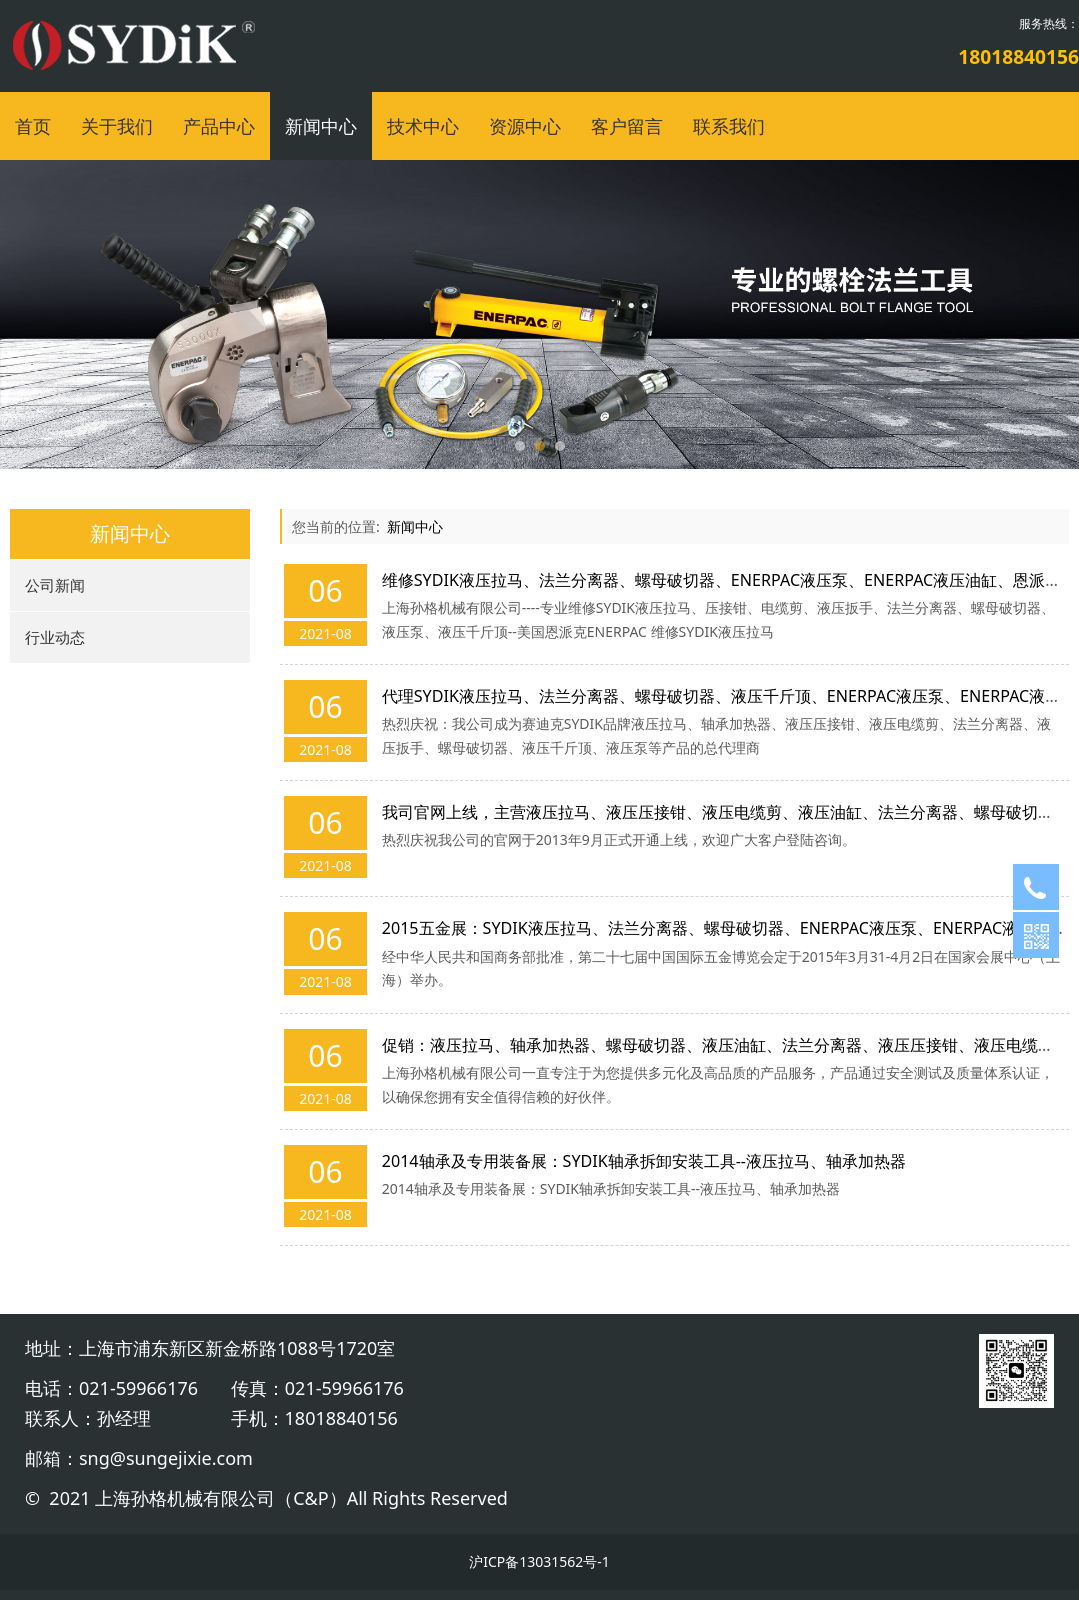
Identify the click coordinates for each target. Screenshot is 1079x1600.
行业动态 (55, 637)
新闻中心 (321, 126)
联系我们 (729, 126)
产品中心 (219, 126)
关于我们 (117, 126)
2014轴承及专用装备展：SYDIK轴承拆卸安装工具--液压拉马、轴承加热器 (644, 1161)
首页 (33, 126)
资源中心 (525, 126)
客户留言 (627, 126)
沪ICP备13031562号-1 (539, 1561)
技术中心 (423, 126)
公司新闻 (55, 585)
